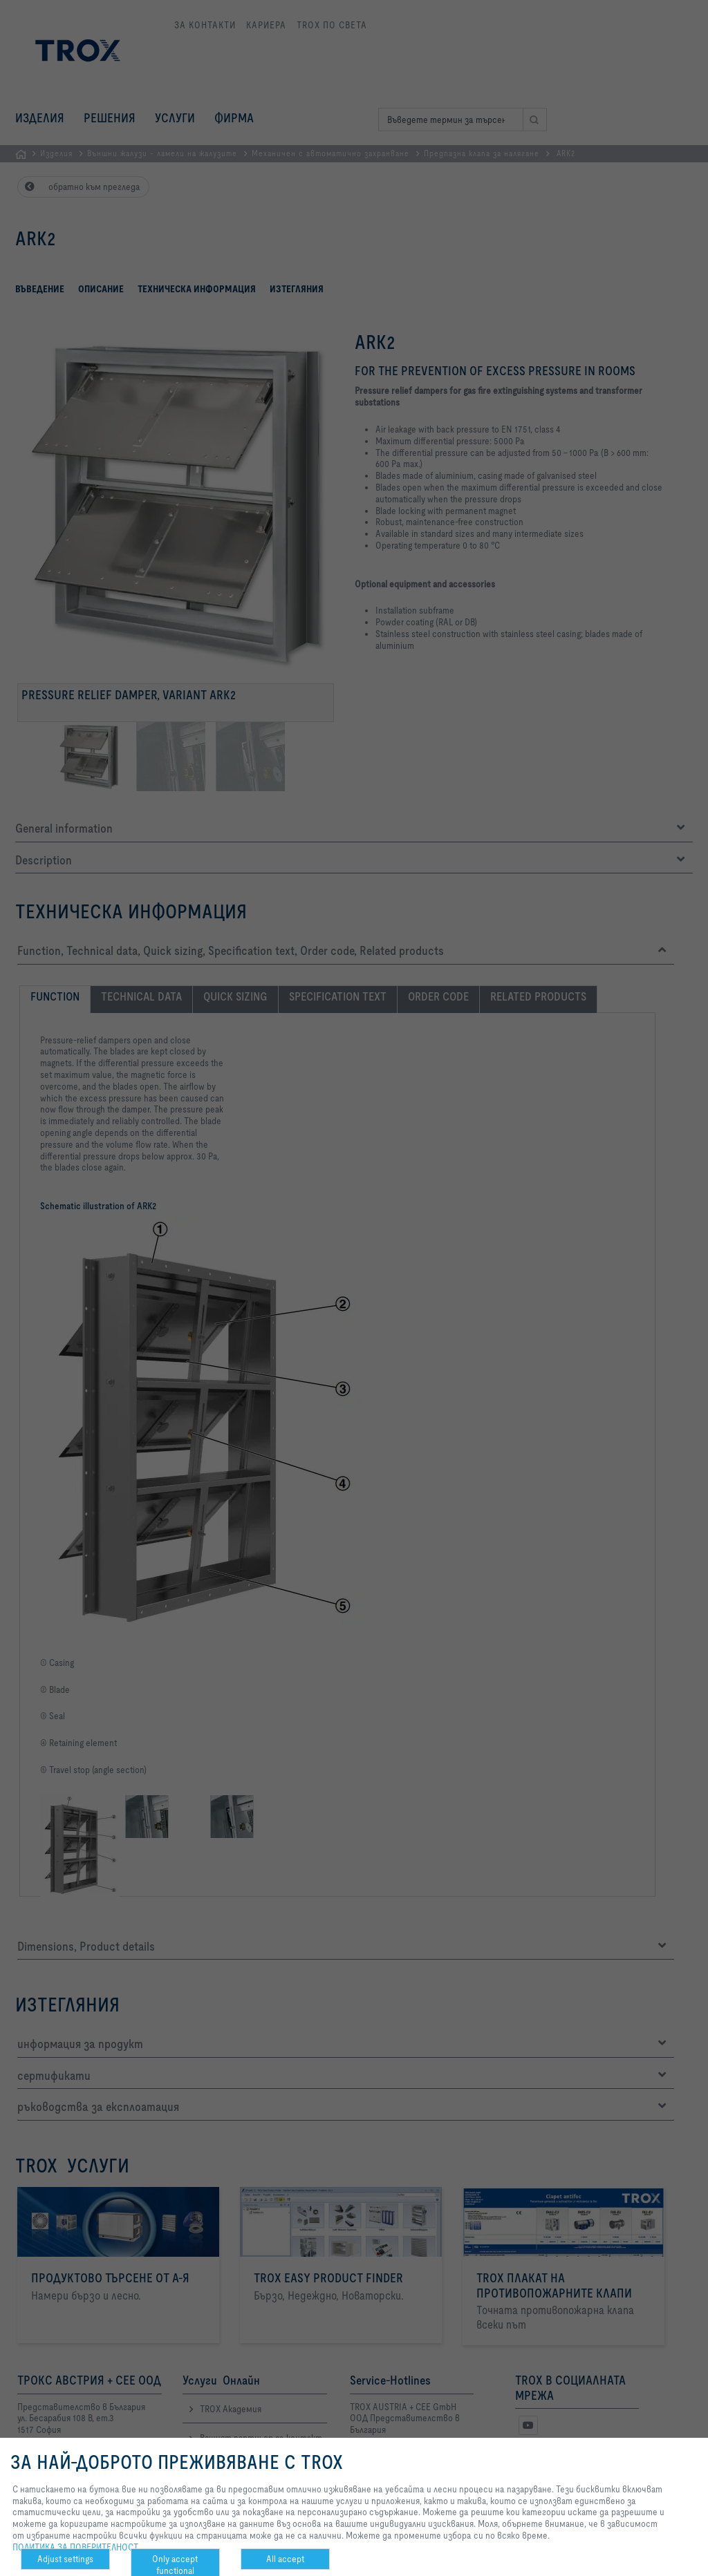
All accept (285, 2558)
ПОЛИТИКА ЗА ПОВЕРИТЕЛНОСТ (75, 2547)
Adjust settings (65, 2558)
